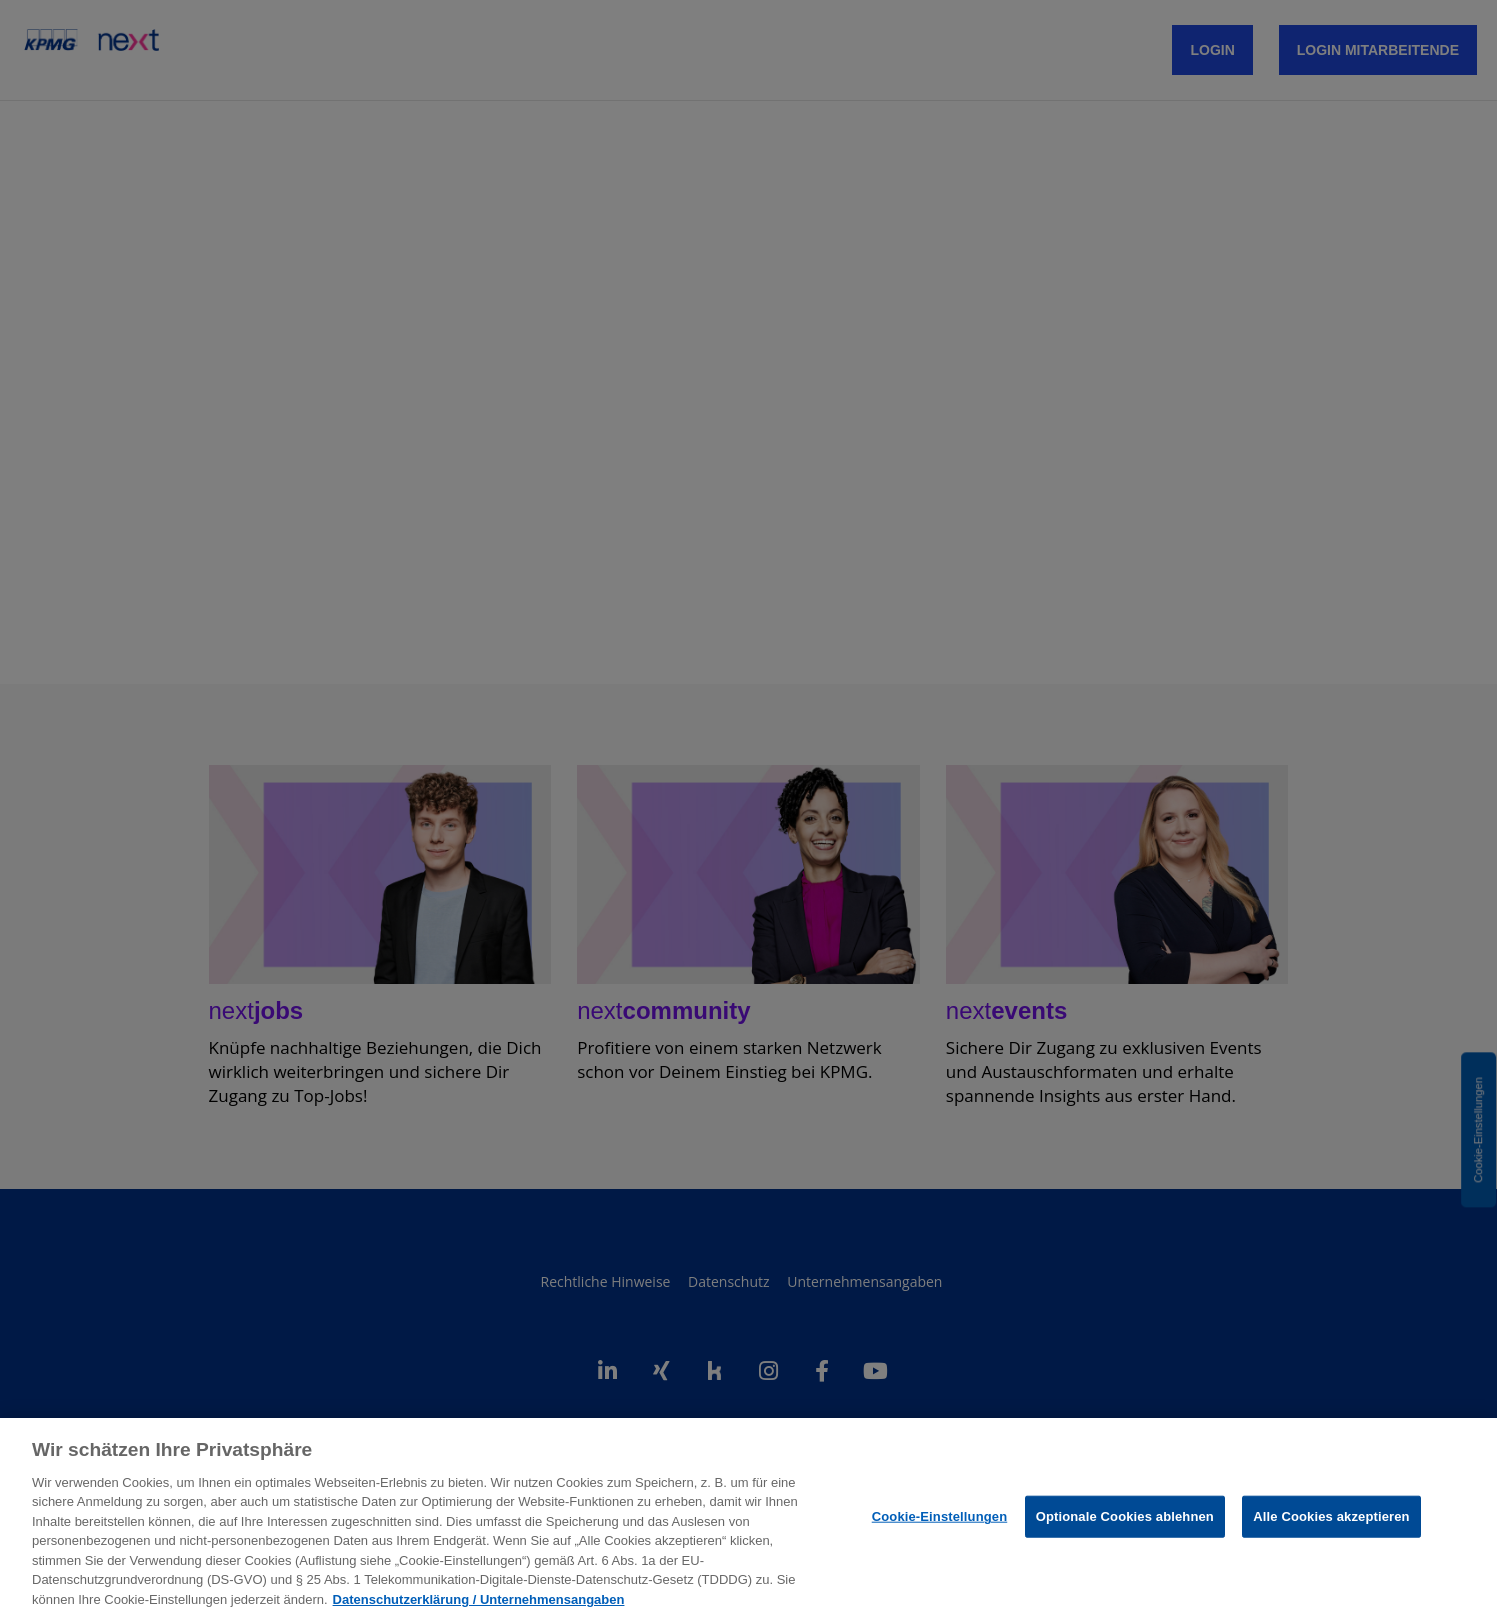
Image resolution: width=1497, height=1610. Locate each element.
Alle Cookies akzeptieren (1331, 1530)
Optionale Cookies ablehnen (1125, 1530)
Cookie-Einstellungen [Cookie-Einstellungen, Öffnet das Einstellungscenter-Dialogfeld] (940, 1530)
